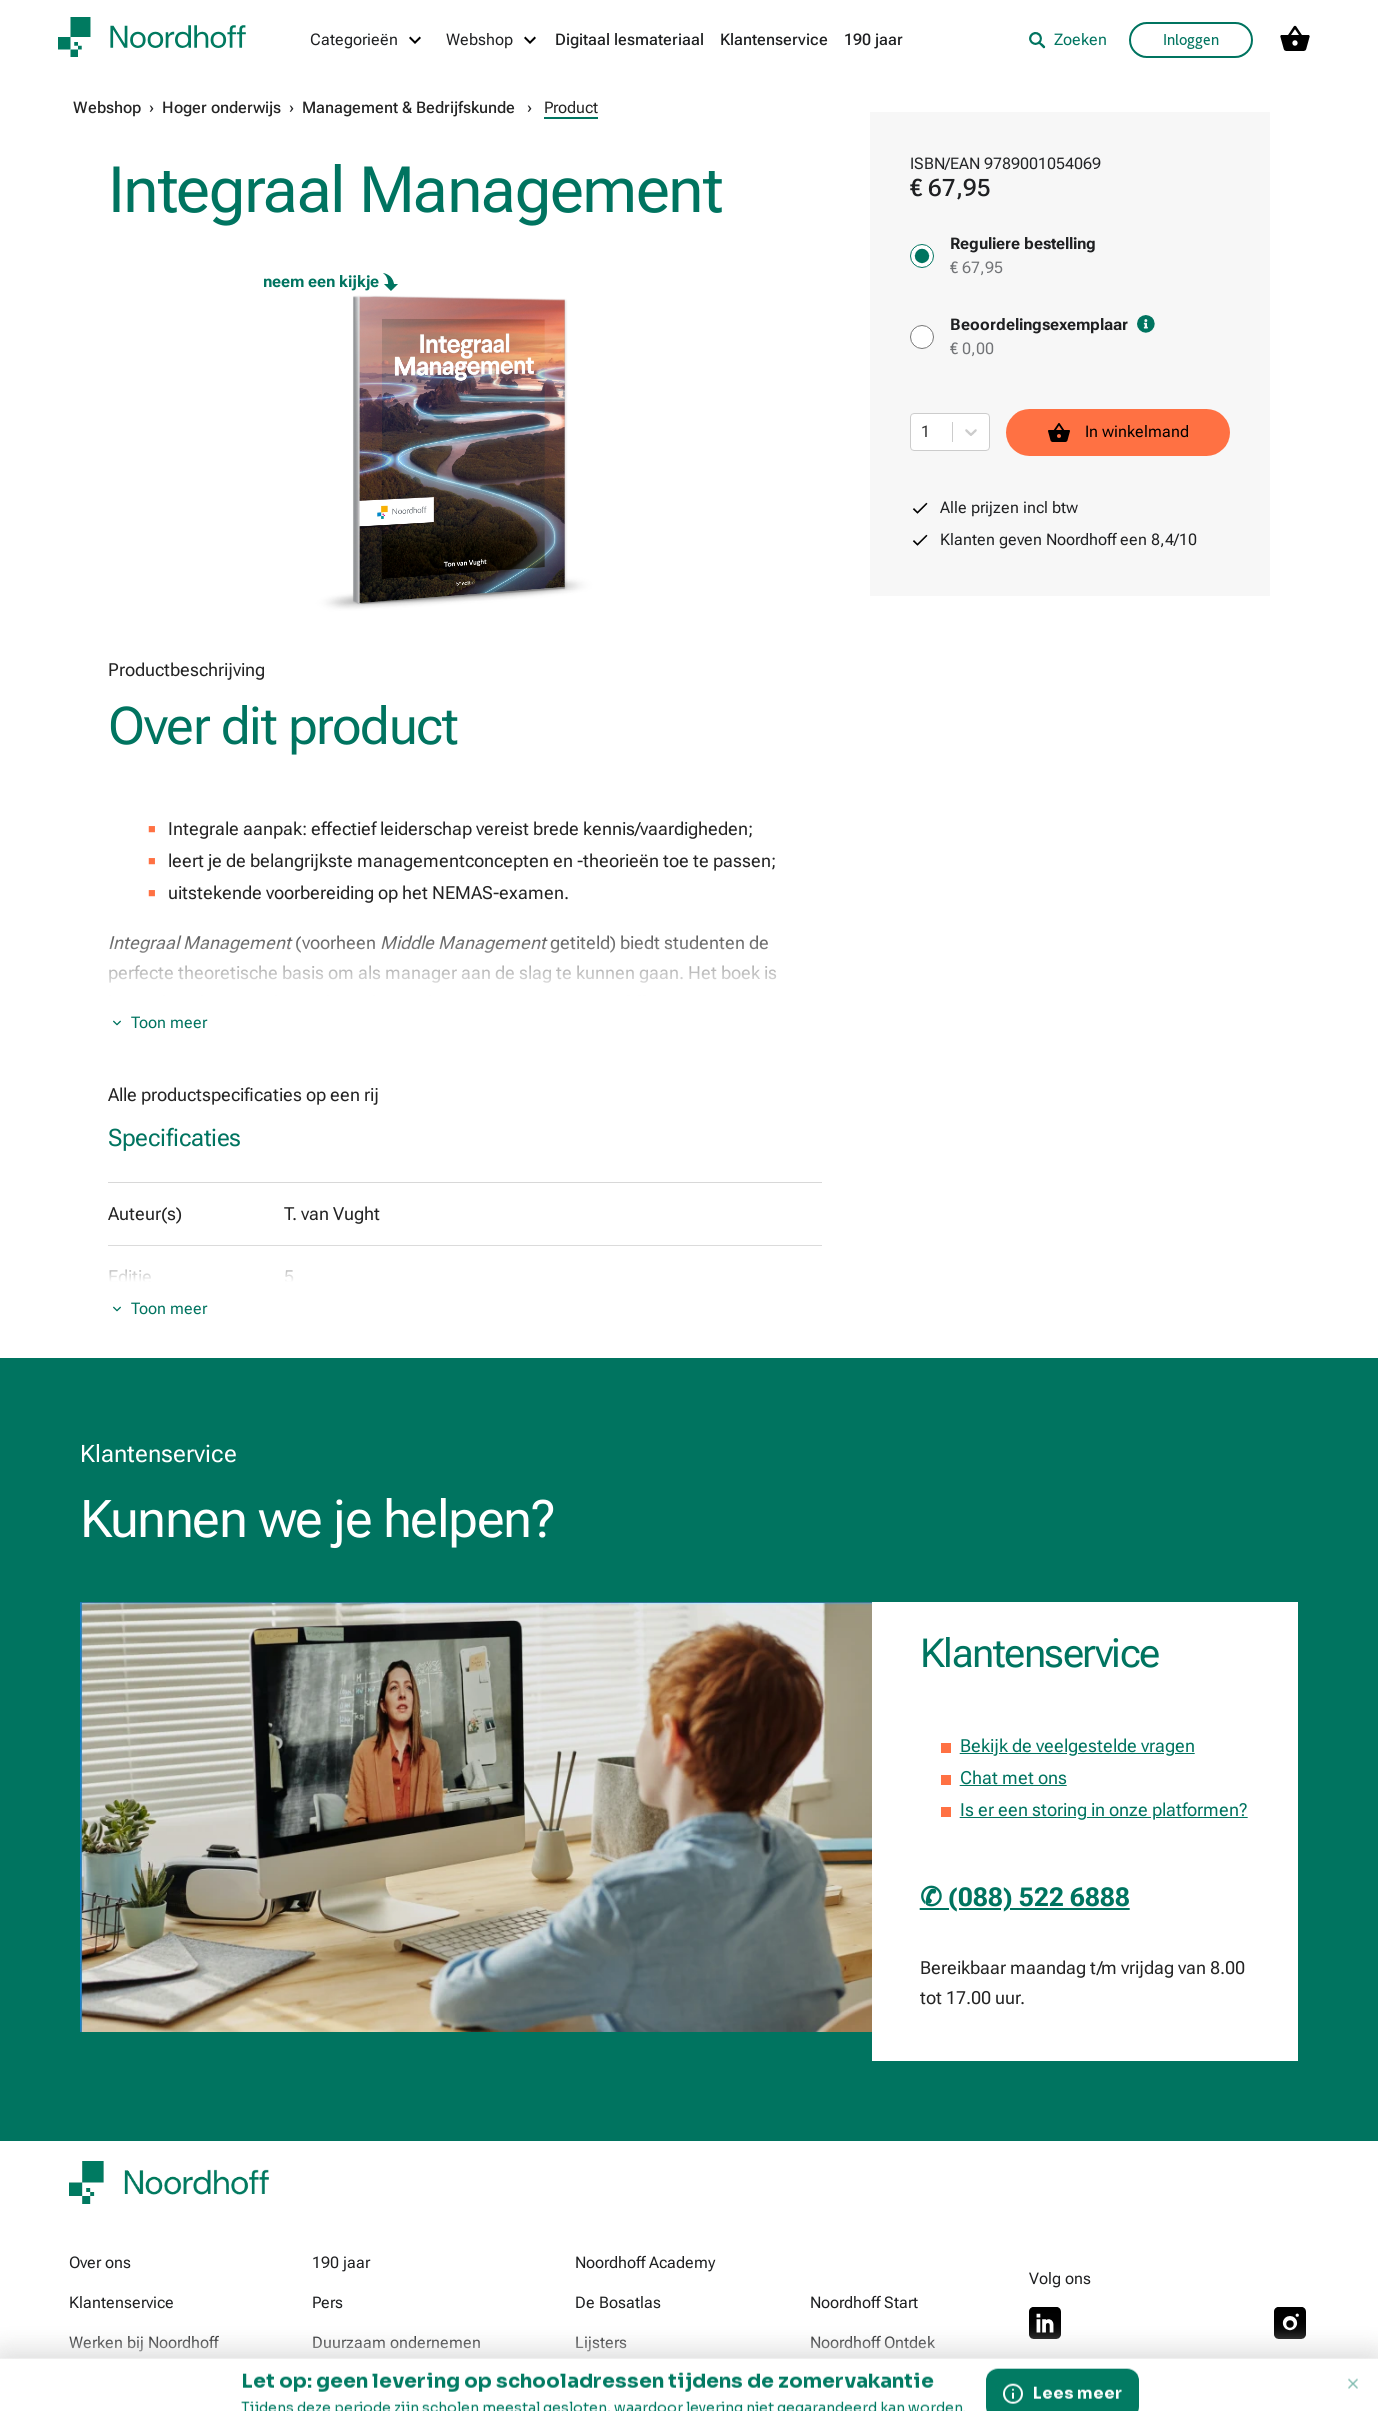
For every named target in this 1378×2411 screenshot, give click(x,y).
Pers (327, 2302)
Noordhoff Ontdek (872, 2342)
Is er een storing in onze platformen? (1104, 1809)
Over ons (100, 2262)
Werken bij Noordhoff (143, 2342)
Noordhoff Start (864, 2302)
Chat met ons (1013, 1777)
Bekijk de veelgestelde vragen (1077, 1745)
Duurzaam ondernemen (396, 2342)
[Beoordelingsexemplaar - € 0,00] (922, 337)
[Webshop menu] (492, 40)
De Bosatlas (618, 2302)
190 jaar (873, 39)
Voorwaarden (368, 2390)
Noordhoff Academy (645, 2262)
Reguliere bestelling (1023, 243)
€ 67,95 (976, 267)
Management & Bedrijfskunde (408, 107)
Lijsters (601, 2342)
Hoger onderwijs (221, 107)
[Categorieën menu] (367, 40)
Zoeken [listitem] (1067, 39)
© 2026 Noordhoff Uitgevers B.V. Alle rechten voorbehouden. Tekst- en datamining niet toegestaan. (957, 2390)
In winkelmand (1118, 432)
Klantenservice (774, 39)
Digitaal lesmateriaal (629, 39)
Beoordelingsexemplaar (1052, 324)
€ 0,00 (972, 348)
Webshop (107, 107)
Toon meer (169, 1022)
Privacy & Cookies (510, 2390)
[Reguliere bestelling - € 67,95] (922, 256)
